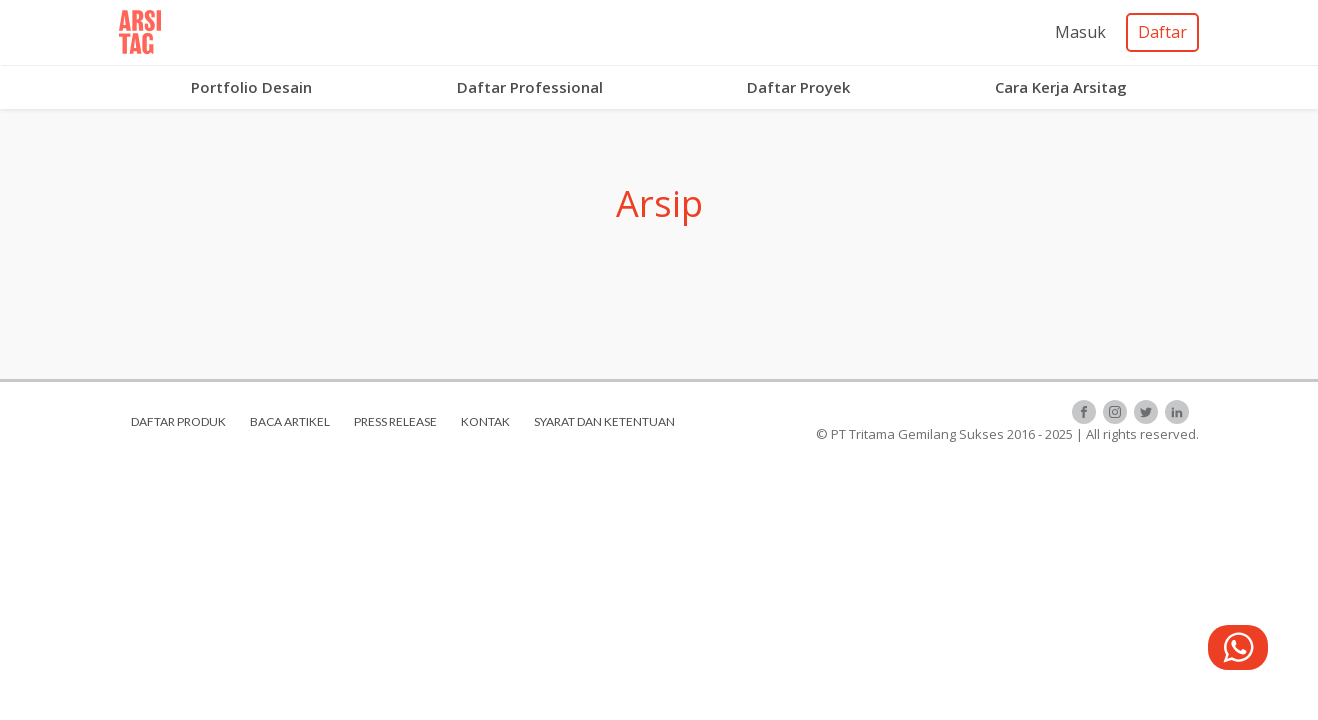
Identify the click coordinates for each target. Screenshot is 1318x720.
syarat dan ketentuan (604, 421)
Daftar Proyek (798, 87)
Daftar (1162, 32)
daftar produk (178, 421)
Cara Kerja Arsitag (1061, 87)
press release (395, 421)
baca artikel (290, 421)
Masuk (1080, 32)
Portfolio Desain (251, 87)
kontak (485, 421)
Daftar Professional (530, 87)
